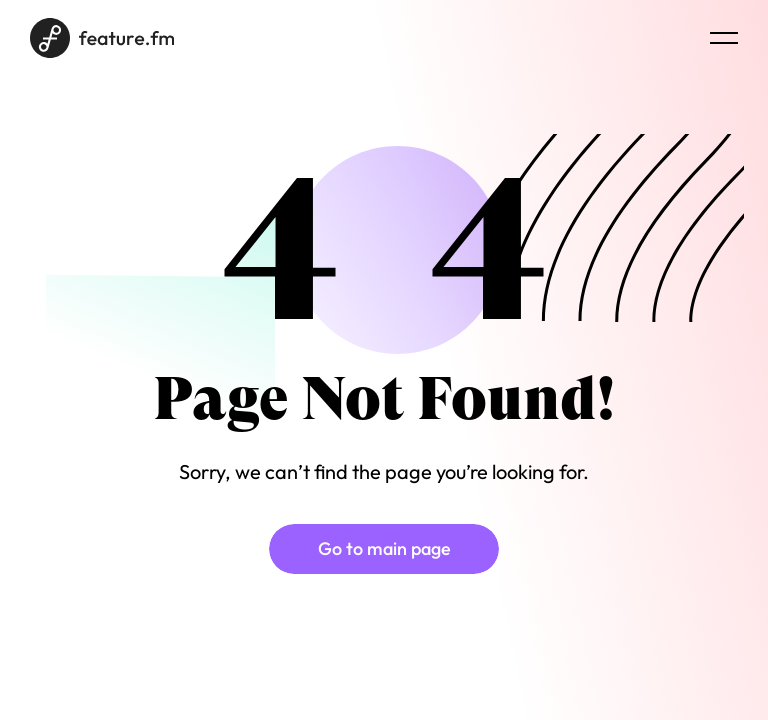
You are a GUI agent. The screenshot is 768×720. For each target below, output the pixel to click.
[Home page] (102, 38)
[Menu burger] (724, 38)
